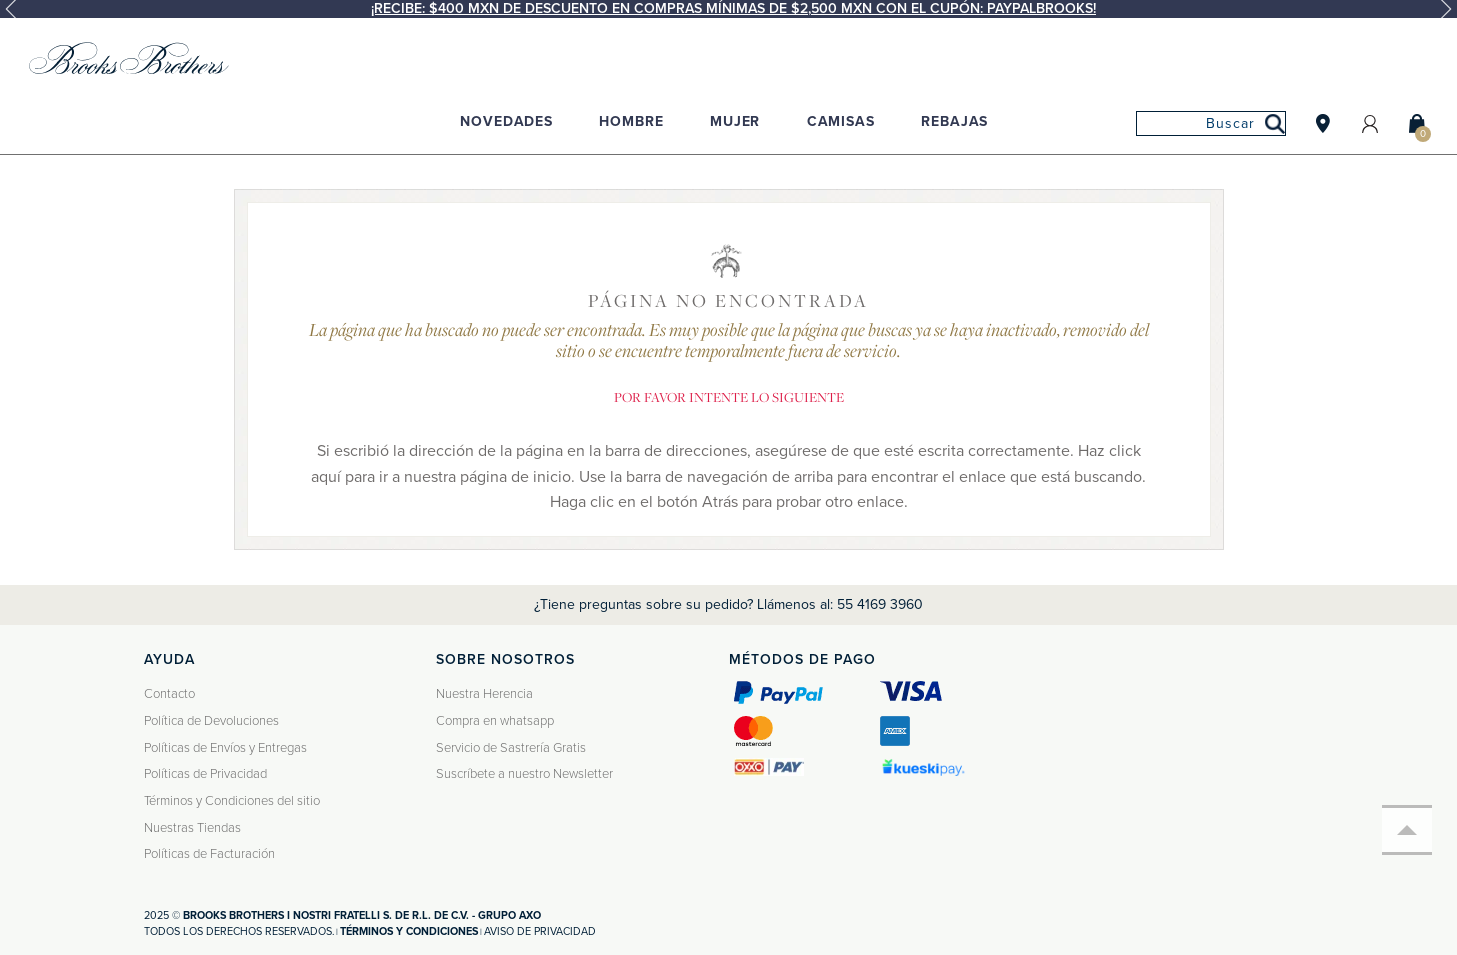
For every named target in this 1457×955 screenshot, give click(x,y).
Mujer (735, 121)
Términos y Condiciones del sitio (232, 801)
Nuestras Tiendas (192, 828)
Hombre (631, 121)
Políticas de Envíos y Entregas (225, 748)
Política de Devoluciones (211, 721)
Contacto (169, 694)
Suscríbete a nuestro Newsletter (524, 774)
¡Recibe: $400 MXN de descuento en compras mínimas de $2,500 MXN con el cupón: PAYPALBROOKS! (733, 8)
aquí (326, 477)
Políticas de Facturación (209, 854)
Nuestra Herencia (484, 694)
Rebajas (954, 121)
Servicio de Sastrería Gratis (511, 748)
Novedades (506, 121)
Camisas (841, 121)
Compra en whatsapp (495, 721)
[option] (728, 9)
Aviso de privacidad (540, 931)
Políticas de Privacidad (205, 774)
